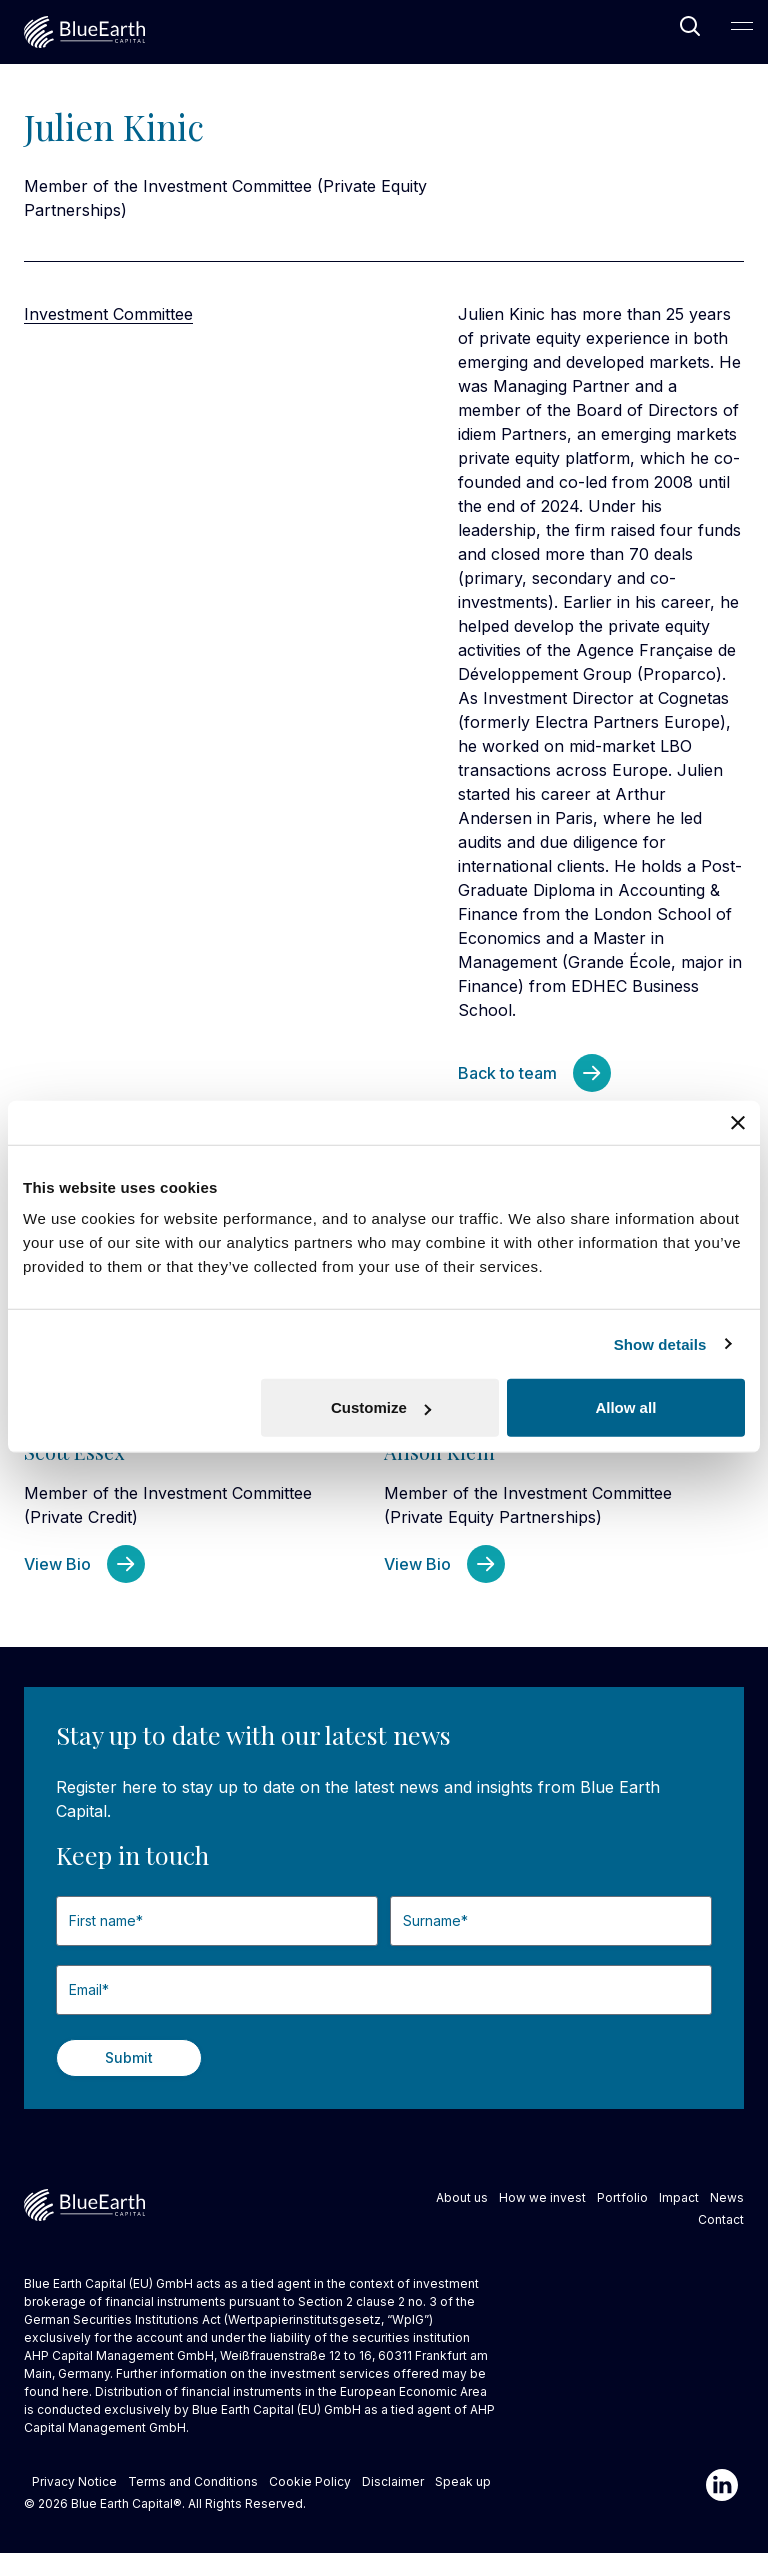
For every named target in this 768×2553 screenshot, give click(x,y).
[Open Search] (690, 26)
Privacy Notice (74, 2481)
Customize (381, 1407)
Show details (660, 1343)
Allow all (625, 1407)
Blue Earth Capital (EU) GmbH (276, 2409)
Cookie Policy (310, 2481)
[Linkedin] (722, 2485)
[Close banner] (738, 1122)
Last (390, 1954)
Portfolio (622, 2197)
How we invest (542, 2197)
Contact (721, 2219)
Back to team (507, 1073)
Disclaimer (393, 2481)
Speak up (463, 2481)
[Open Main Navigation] (742, 26)
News (727, 2197)
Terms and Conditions (193, 2481)
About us (462, 2197)
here (75, 2391)
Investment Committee (108, 314)
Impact (679, 2197)
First (56, 1954)
